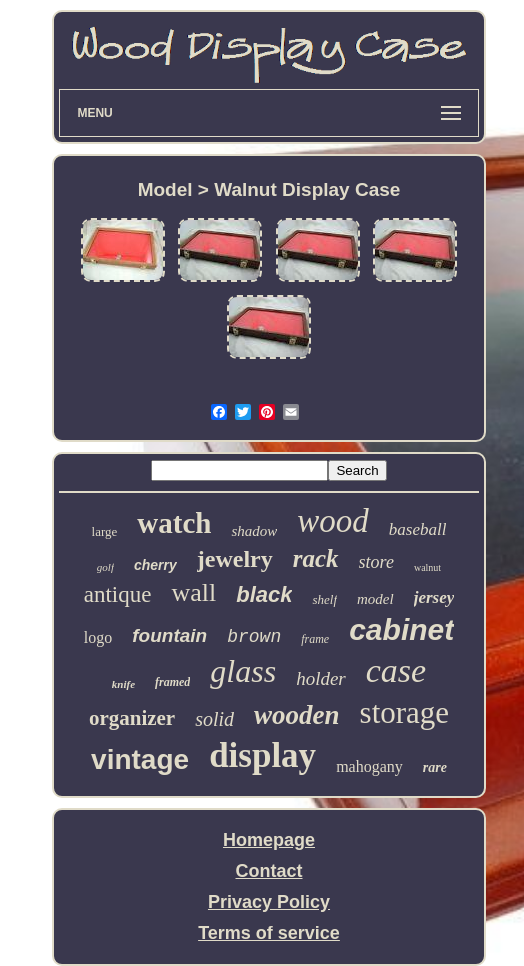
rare (435, 767)
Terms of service (269, 933)
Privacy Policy (269, 902)
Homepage (269, 840)
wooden (297, 715)
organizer (132, 718)
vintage (140, 759)
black (264, 594)
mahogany (369, 766)
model (375, 599)
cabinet (401, 629)
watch (174, 523)
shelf (324, 599)
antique (118, 594)
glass (243, 671)
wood (333, 521)
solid (214, 719)
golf (105, 567)
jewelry (235, 559)
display (262, 755)
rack (316, 558)
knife (123, 684)
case (396, 670)
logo (98, 637)
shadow (254, 531)
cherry (155, 565)
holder (321, 678)
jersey (434, 597)
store (376, 562)
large (105, 531)
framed (172, 682)
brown (254, 637)
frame (315, 639)
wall (193, 592)
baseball (418, 529)
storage (405, 712)
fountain (169, 635)
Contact (269, 871)
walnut (427, 567)
